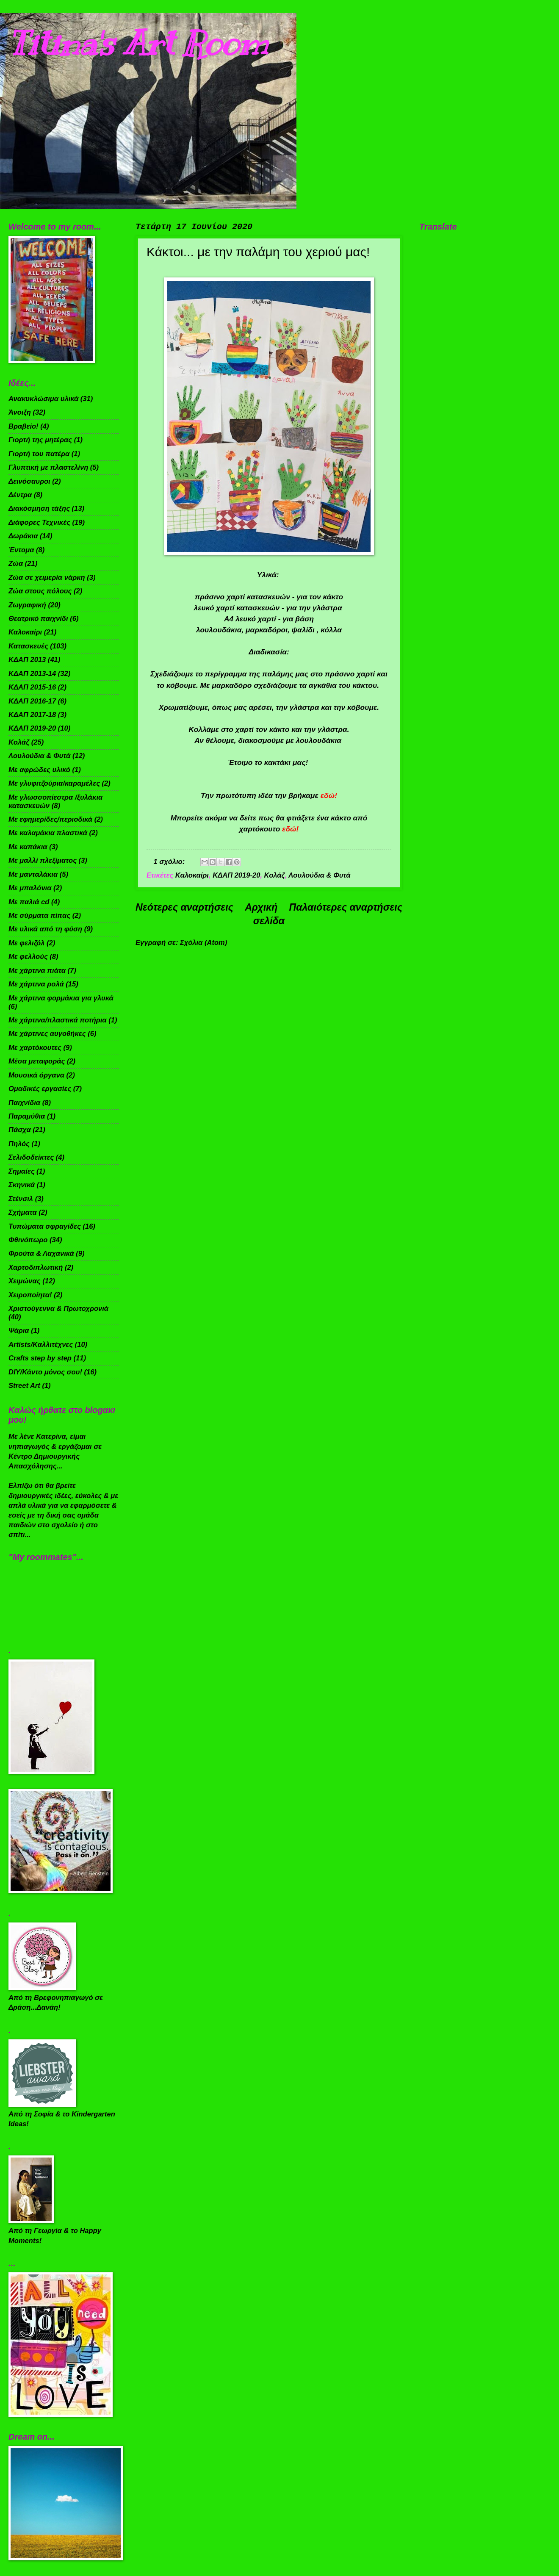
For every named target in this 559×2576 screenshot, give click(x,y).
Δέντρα (20, 495)
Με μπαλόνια (29, 888)
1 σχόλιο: (170, 862)
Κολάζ (274, 875)
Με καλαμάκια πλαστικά (47, 833)
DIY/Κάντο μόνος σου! (45, 1372)
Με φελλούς (28, 957)
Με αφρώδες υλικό (39, 770)
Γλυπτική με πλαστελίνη (48, 467)
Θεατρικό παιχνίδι (38, 619)
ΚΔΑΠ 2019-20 (236, 875)
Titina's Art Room (138, 43)
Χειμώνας (24, 1281)
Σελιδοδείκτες (31, 1157)
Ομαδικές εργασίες (39, 1089)
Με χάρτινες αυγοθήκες (47, 1034)
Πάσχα (19, 1130)
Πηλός (19, 1144)
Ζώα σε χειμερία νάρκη (46, 577)
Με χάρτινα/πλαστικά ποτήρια (57, 1020)
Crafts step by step (40, 1358)
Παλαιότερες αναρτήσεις (345, 907)
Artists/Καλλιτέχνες (40, 1345)
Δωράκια (23, 536)
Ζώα (15, 564)
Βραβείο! (23, 426)
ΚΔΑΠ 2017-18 (32, 715)
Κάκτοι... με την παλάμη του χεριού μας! (258, 252)
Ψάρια (18, 1331)
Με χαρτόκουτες (34, 1048)
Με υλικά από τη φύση (45, 929)
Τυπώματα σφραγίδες (44, 1226)
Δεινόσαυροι (29, 481)
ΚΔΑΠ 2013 (27, 660)
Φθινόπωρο (27, 1240)
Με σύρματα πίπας (39, 915)
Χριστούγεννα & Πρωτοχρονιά (58, 1309)
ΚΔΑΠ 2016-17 (32, 701)
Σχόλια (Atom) (203, 943)
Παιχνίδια (24, 1103)
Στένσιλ (20, 1199)
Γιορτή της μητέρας (40, 440)
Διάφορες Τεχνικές (39, 522)
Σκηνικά (21, 1185)
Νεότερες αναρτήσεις (184, 907)
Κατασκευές (28, 646)
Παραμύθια (26, 1116)
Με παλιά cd (28, 902)
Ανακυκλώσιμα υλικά (43, 399)
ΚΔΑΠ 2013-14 (32, 674)
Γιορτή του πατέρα (38, 454)
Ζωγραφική (27, 605)
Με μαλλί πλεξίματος (42, 860)
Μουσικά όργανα (36, 1075)
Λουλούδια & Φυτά (319, 875)
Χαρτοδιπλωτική (35, 1267)
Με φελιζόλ (26, 943)
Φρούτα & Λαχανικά (41, 1253)
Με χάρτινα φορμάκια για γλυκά (60, 998)
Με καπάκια (27, 847)
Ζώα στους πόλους (40, 591)
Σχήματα (22, 1212)
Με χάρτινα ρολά (36, 984)
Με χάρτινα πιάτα (37, 971)
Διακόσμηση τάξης (39, 508)
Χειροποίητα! (30, 1295)
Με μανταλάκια (33, 874)
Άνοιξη (19, 412)
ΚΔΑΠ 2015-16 (32, 687)
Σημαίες (21, 1171)
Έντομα (21, 550)
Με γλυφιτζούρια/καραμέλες (54, 783)
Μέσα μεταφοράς (36, 1061)
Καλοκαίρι (192, 875)
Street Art (24, 1386)
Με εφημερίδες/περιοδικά (50, 819)
